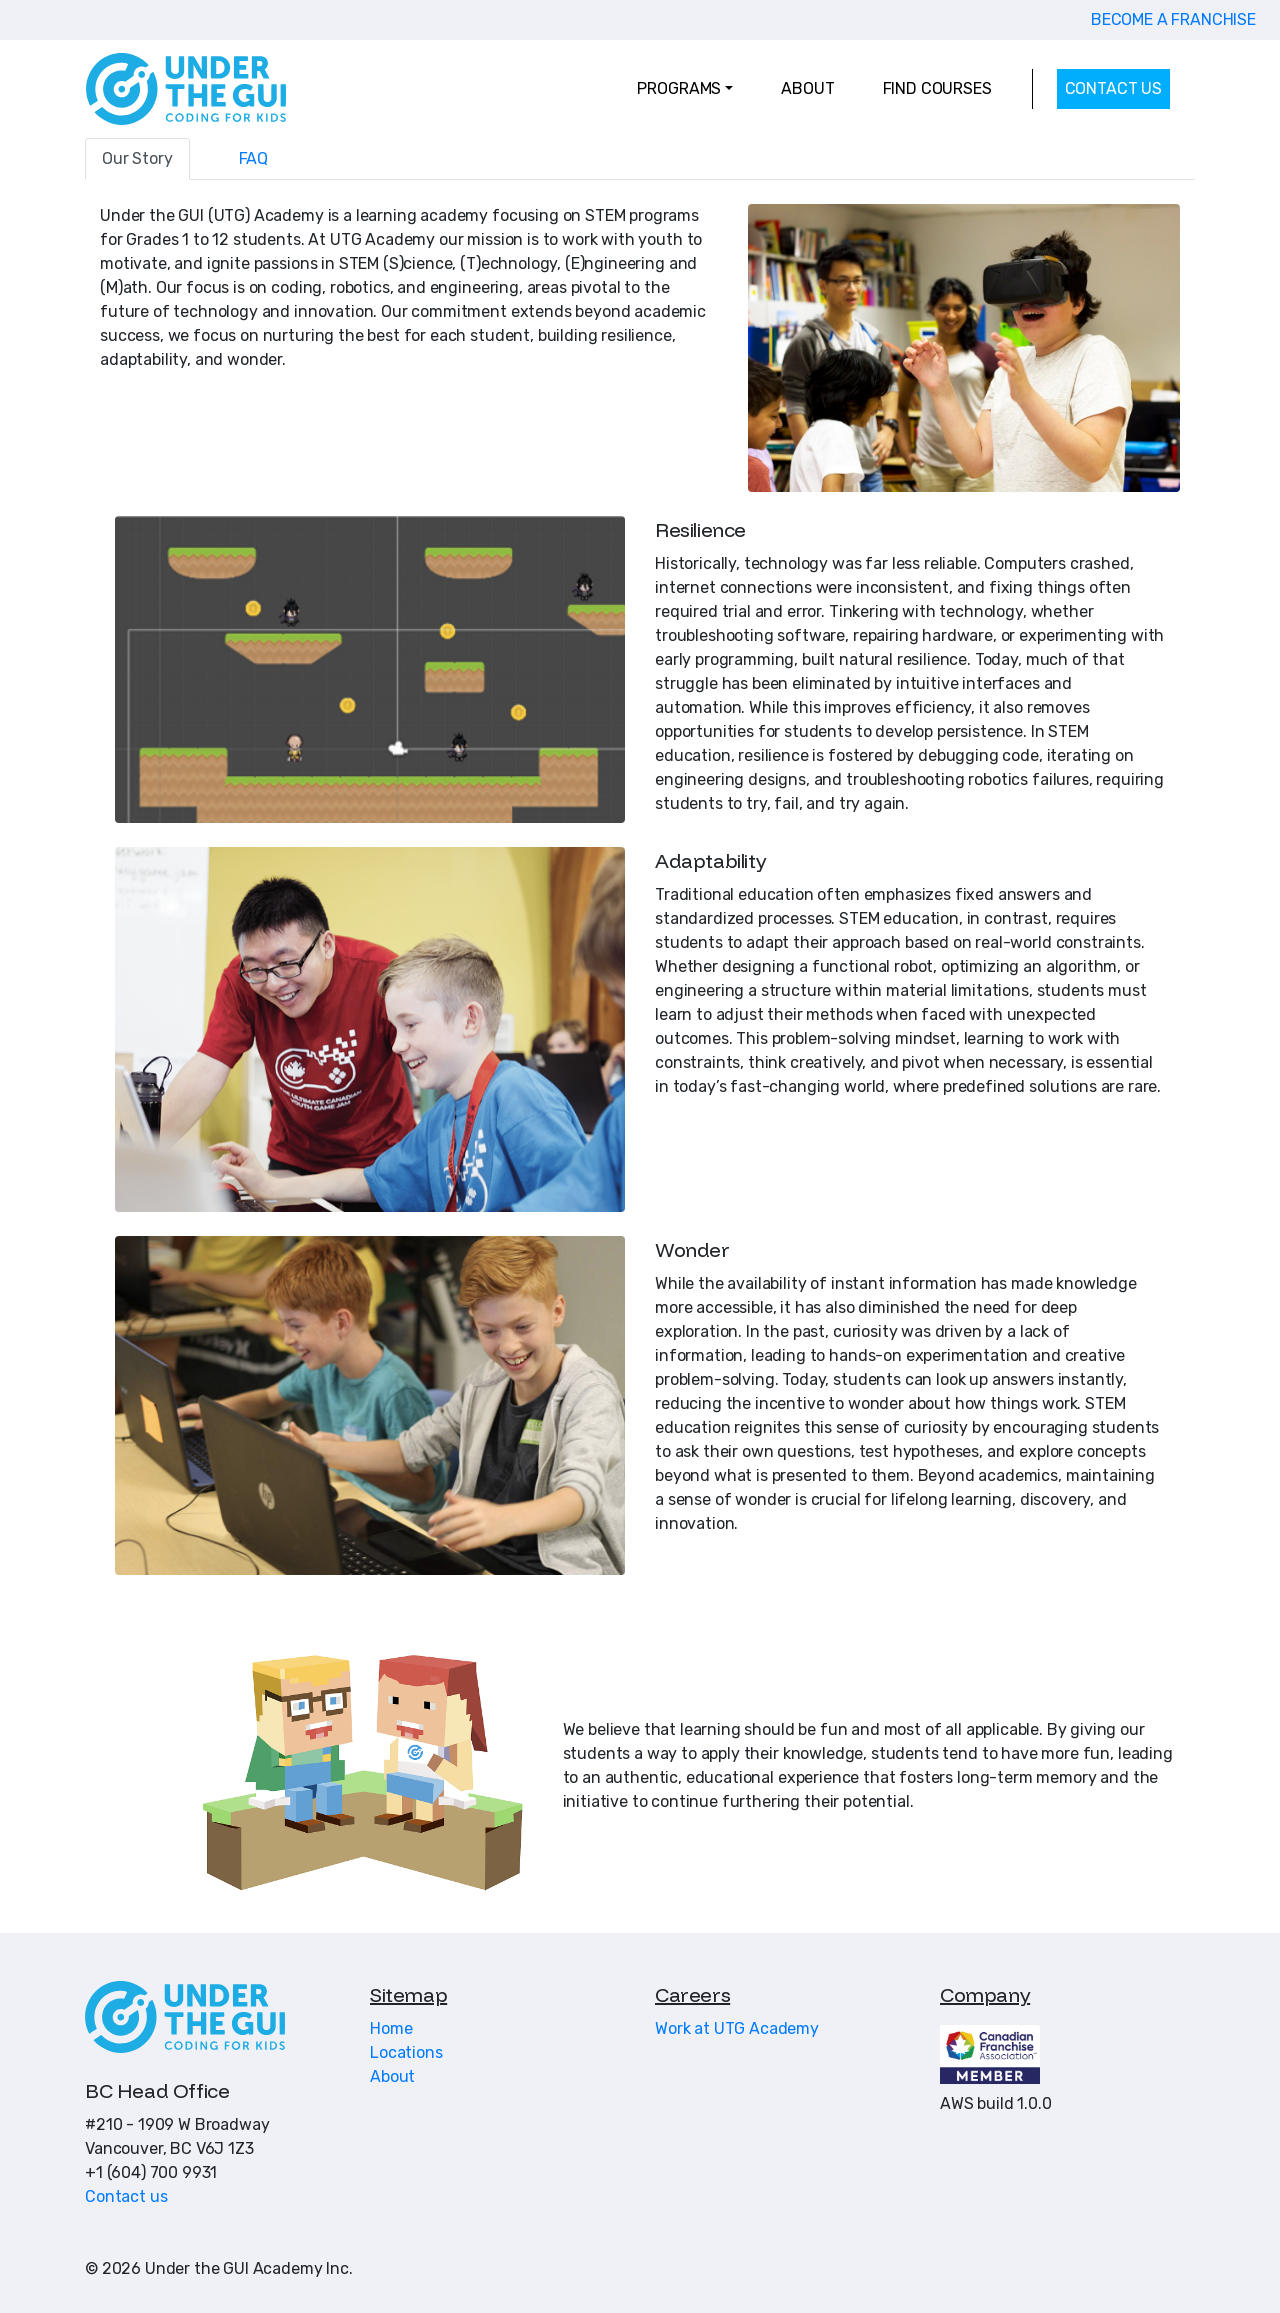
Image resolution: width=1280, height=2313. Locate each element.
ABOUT (807, 88)
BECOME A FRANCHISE (1173, 19)
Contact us (126, 2196)
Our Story (137, 158)
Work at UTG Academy (737, 2028)
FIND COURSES (937, 88)
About (392, 2076)
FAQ (254, 158)
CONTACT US (1113, 88)
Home (391, 2028)
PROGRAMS (679, 88)
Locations (406, 2052)
